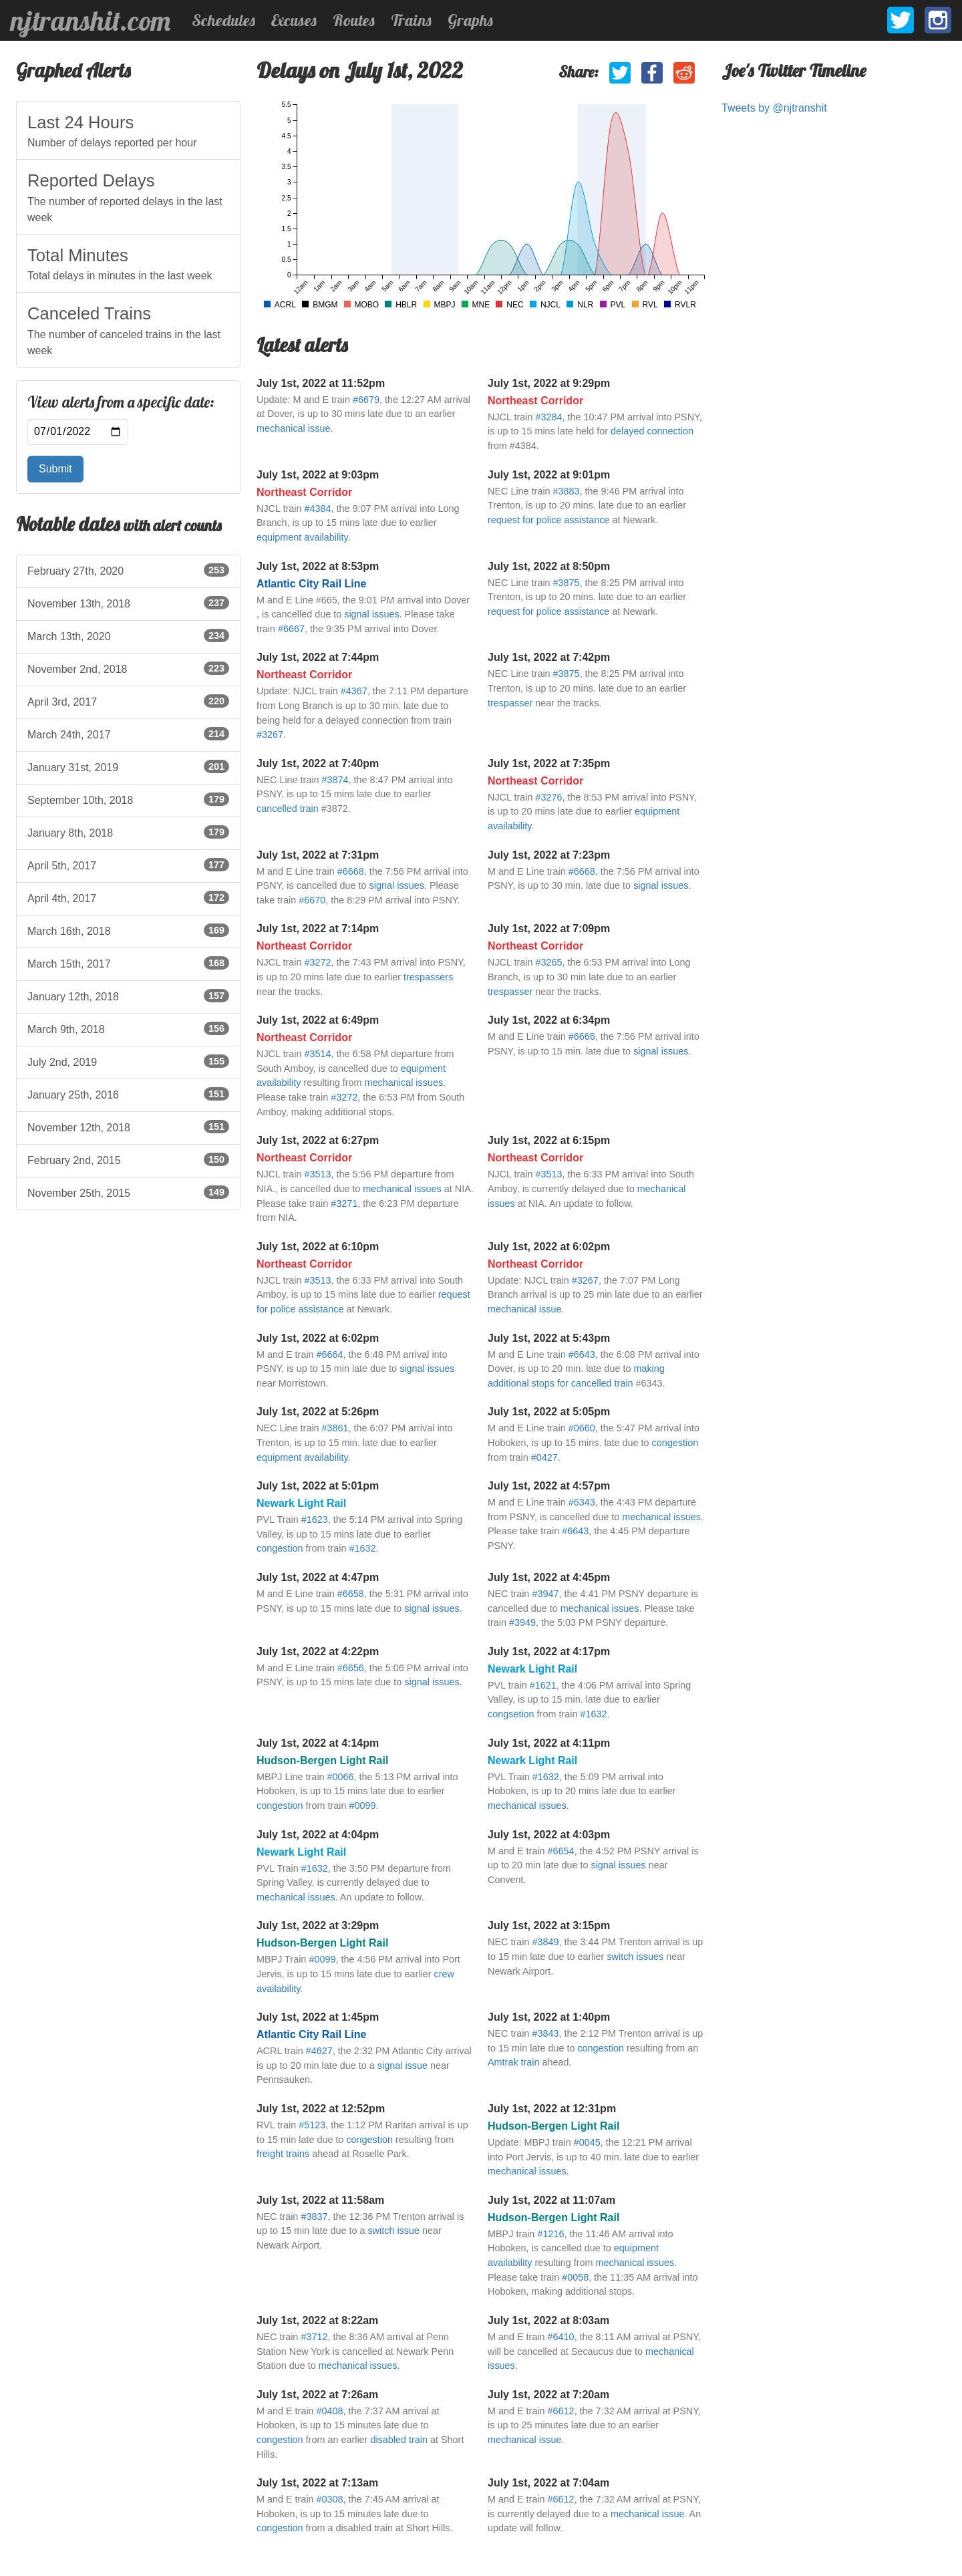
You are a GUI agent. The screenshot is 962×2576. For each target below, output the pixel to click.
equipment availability (302, 537)
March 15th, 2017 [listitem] (128, 963)
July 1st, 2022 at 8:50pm (549, 566)
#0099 (362, 1805)
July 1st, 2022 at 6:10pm (318, 1246)
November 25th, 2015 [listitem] (128, 1192)
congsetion (511, 1714)
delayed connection (652, 431)
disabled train (399, 2439)
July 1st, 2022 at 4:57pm (549, 1485)
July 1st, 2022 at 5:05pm (549, 1411)
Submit (55, 468)
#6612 (561, 2411)
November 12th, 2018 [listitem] (128, 1126)
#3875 (566, 582)
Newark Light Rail (301, 1503)
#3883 (566, 491)
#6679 (366, 399)
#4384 (317, 508)
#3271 (344, 1203)
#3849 (545, 1942)
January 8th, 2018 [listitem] (128, 832)
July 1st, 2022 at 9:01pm (549, 474)
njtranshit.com (90, 21)
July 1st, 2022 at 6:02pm (549, 1246)
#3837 (314, 2216)
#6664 (330, 1354)
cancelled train (288, 808)
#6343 (582, 1502)
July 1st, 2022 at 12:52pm (321, 2108)
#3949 (522, 1622)
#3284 (548, 417)
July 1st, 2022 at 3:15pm (549, 1925)
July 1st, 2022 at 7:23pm (549, 855)
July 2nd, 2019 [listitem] (128, 1061)
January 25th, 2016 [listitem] (128, 1094)
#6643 (582, 1354)
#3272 (317, 962)
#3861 (335, 1428)
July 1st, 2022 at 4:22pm (318, 1651)
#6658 (350, 1593)
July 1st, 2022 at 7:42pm (549, 657)
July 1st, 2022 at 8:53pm (318, 566)
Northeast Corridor (535, 400)
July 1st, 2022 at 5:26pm (318, 1411)
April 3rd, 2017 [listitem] (128, 701)
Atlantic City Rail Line (311, 583)
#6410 (561, 2336)
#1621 (543, 1685)
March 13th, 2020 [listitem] (128, 635)
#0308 (330, 2499)
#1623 (314, 1519)
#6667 (291, 628)
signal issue (402, 2065)
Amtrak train (514, 2062)
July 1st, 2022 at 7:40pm (318, 763)
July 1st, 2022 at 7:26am (317, 2394)
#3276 (548, 797)
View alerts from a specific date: (120, 402)
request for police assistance (548, 520)
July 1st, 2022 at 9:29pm (549, 383)
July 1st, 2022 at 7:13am (317, 2482)
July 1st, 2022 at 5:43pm (549, 1338)
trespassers (428, 977)
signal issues (371, 614)
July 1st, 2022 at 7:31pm (318, 855)
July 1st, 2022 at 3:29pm (318, 1925)
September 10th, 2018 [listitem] (128, 799)
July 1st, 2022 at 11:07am (551, 2200)
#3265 (548, 962)
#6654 (561, 1851)
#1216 (550, 2234)
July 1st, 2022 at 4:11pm (549, 1743)
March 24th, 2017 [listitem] (128, 733)
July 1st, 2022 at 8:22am (317, 2320)
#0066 (340, 1776)
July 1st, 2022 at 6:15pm (549, 1140)
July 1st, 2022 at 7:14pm (318, 928)
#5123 (312, 2125)
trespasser (510, 703)
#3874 (335, 779)
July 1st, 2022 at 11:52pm (321, 383)
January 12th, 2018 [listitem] (128, 995)
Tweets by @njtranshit (774, 108)
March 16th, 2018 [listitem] (128, 930)
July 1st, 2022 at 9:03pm (318, 474)
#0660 (582, 1428)
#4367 (354, 691)
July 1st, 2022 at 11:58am (320, 2200)
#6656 (350, 1668)
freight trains (283, 2153)
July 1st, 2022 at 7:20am (548, 2394)
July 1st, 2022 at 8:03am (548, 2320)
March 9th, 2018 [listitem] (128, 1028)
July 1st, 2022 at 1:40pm (549, 2017)
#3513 (317, 1174)
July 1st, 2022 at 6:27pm (318, 1140)
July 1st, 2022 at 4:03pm (549, 1834)
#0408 (330, 2411)
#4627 (319, 2050)
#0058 (575, 2277)
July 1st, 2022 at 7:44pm (318, 657)
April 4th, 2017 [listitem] (128, 897)
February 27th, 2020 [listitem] (128, 570)
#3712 (314, 2336)
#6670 (312, 900)
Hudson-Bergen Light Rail (322, 1760)
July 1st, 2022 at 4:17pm (549, 1651)
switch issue (393, 2230)
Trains (411, 20)
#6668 (350, 871)
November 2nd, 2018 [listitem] (128, 668)
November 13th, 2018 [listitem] (128, 602)
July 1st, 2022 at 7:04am (548, 2482)
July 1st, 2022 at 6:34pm (549, 1020)
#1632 (362, 1548)
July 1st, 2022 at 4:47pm (318, 1577)
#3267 (270, 734)
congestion (675, 1442)
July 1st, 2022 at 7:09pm (549, 928)
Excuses (294, 20)
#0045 (587, 2142)
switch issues (635, 1956)
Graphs (470, 20)
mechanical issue (293, 428)
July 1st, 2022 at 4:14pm (318, 1743)
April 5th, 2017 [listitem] (128, 864)
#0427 (544, 1457)
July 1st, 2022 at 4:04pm (318, 1834)
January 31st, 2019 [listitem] (128, 766)
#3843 (545, 2033)
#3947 (545, 1593)
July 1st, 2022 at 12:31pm (552, 2108)
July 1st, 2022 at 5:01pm (318, 1485)
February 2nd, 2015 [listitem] (128, 1159)
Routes (354, 20)
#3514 (317, 1053)
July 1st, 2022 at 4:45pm (549, 1577)
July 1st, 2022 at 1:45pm (318, 2017)
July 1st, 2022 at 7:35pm (549, 763)
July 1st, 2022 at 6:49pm (318, 1020)
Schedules (223, 20)
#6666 (582, 1036)
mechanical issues (404, 1082)
